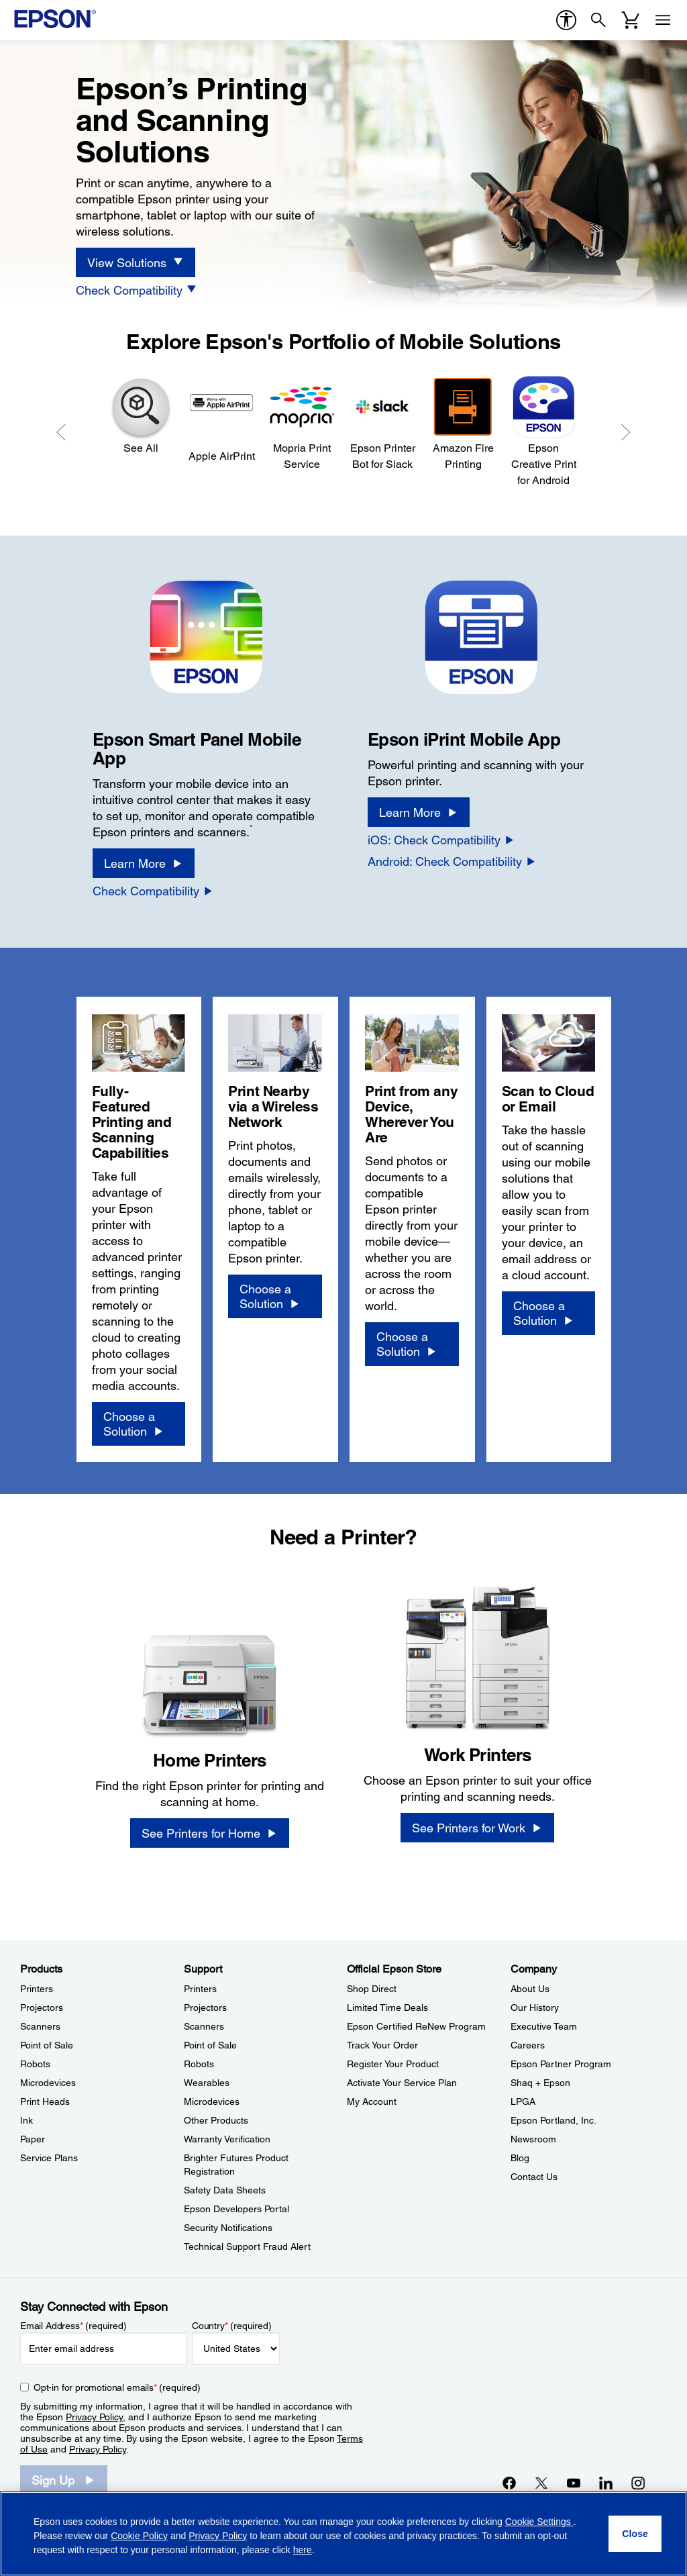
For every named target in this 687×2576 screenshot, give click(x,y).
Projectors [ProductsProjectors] (41, 2007)
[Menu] (663, 20)
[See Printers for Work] (477, 1827)
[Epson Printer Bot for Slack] (382, 423)
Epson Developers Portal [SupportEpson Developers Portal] (236, 2208)
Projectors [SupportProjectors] (205, 2007)
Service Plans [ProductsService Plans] (49, 2157)
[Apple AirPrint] (221, 418)
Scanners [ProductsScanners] (40, 2026)
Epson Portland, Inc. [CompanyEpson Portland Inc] (553, 2120)
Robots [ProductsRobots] (35, 2064)
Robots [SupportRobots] (199, 2064)
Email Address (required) (73, 2325)
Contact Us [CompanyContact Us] (534, 2176)
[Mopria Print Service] (301, 423)
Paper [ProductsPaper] (32, 2139)
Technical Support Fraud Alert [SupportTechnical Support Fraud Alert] (247, 2246)
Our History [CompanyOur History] (535, 2007)
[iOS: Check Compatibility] (441, 839)
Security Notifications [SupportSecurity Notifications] (228, 2227)
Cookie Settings (539, 2521)
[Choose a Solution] (139, 1424)
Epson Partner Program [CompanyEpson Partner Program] (561, 2064)
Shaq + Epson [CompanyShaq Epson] (540, 2082)
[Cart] (630, 20)
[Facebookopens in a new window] (509, 2483)
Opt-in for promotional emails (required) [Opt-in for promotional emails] (117, 2387)
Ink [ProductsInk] (26, 2120)
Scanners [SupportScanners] (204, 2026)
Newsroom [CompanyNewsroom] (533, 2139)
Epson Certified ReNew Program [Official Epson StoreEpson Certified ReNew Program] (416, 2026)
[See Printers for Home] (209, 1833)
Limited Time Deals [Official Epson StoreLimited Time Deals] (387, 2007)
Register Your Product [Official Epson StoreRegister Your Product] (393, 2064)
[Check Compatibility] (136, 290)
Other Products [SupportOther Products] (216, 2120)
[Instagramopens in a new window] (638, 2483)
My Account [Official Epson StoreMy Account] (372, 2101)
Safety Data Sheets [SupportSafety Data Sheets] (225, 2190)
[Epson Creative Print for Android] (543, 431)
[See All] (140, 414)
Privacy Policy (94, 2417)
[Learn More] (144, 863)
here (302, 2549)
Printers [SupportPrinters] (200, 1988)
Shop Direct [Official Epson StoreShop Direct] (372, 1988)
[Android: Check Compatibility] (452, 861)
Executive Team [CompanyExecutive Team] (544, 2026)
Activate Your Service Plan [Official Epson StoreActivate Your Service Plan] (402, 2082)
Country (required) (232, 2325)
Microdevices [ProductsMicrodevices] (48, 2082)
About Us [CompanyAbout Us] (530, 1988)
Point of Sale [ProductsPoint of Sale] (46, 2045)
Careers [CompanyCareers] (528, 2045)
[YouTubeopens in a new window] (574, 2483)
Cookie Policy (139, 2535)
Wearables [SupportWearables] (206, 2082)
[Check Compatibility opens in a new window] (153, 890)
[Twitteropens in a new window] (541, 2483)
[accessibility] (566, 20)
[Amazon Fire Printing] (462, 423)
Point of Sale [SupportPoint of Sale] (210, 2045)
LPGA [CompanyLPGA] (523, 2101)
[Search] (598, 20)
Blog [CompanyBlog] (520, 2157)
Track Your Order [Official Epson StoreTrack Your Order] (382, 2045)
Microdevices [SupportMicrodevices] (212, 2101)
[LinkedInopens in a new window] (606, 2483)
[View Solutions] (135, 262)
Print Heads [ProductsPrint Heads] (45, 2101)
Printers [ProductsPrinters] (36, 1988)
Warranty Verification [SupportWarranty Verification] (227, 2139)
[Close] (635, 2534)
